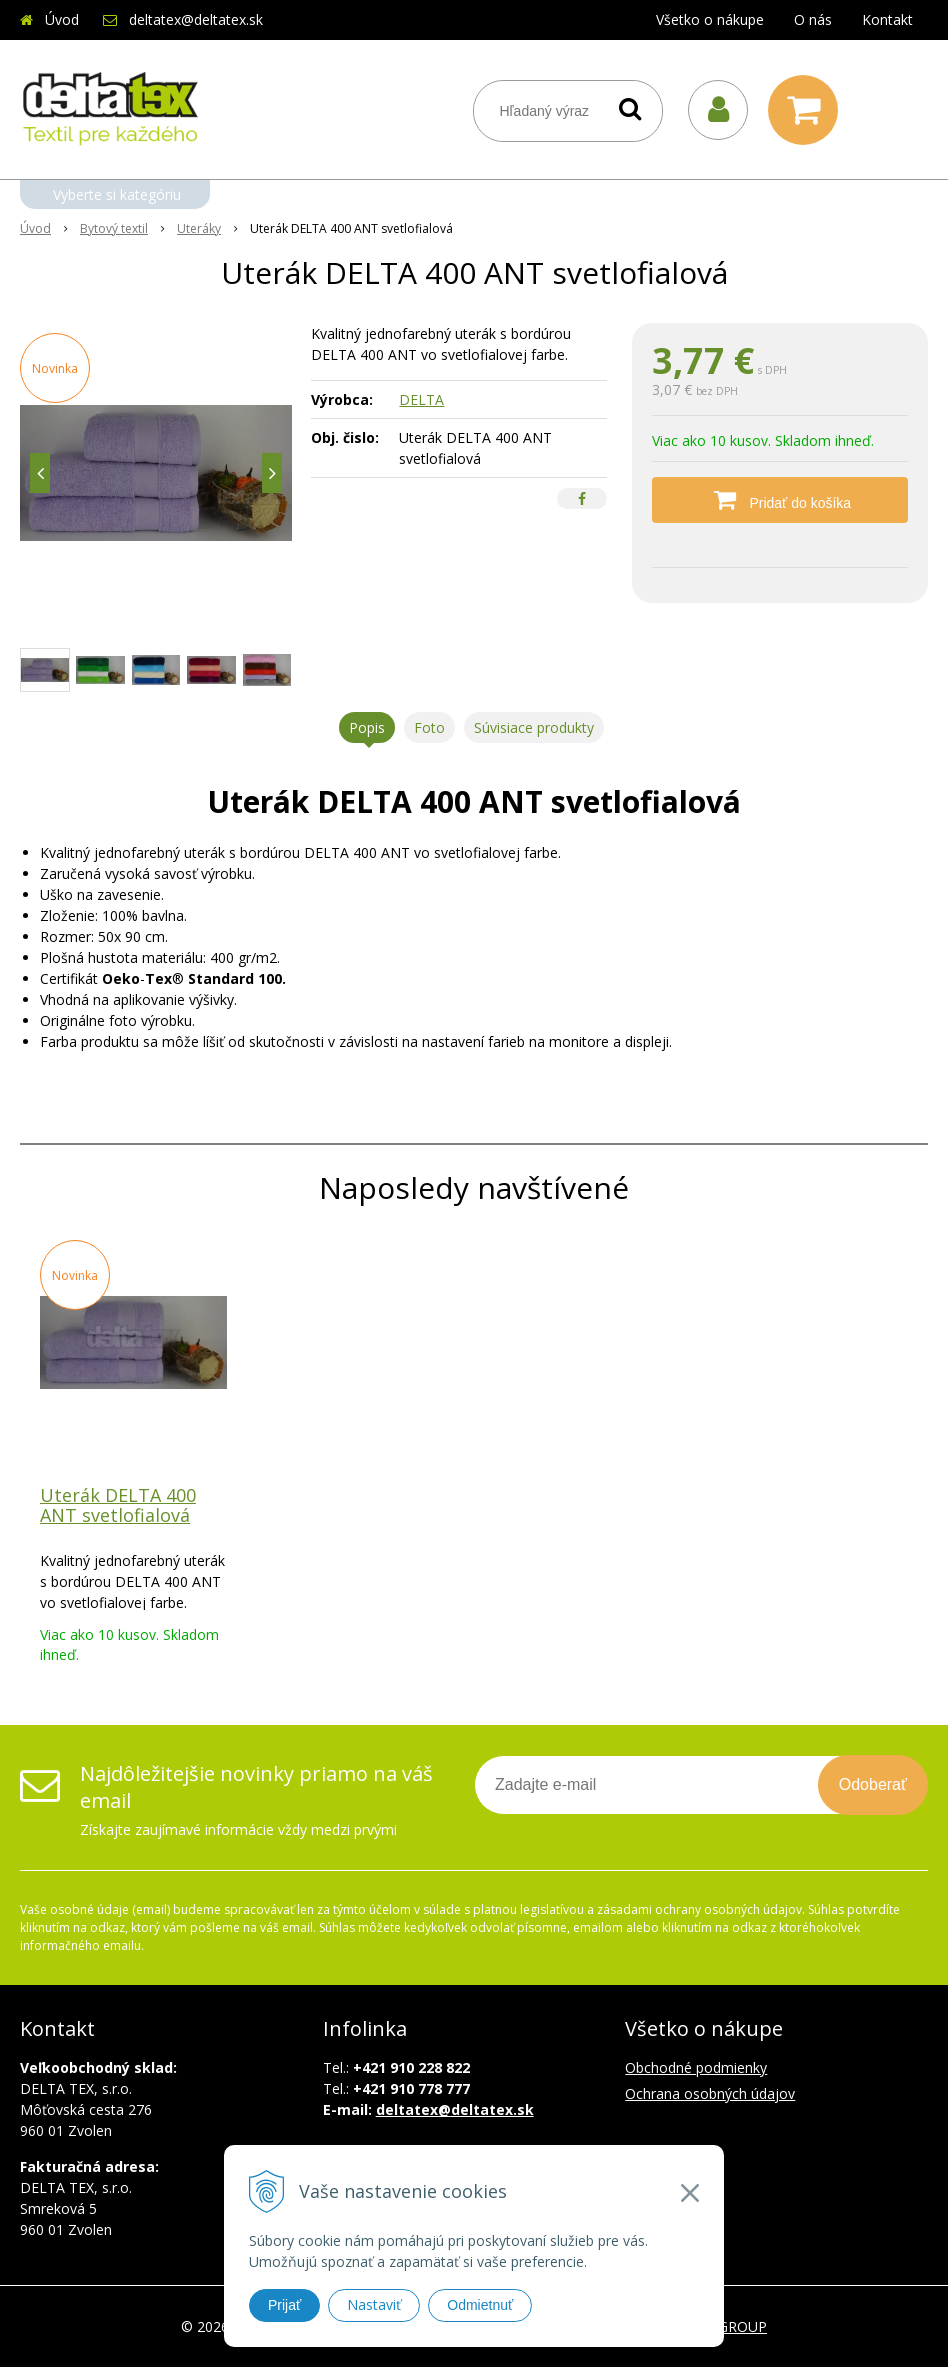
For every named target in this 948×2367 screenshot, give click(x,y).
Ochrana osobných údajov (710, 2093)
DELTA (421, 399)
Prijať (284, 2305)
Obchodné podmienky (696, 2067)
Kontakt (887, 19)
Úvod (62, 19)
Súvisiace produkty (534, 727)
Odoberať (873, 1784)
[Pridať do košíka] (780, 500)
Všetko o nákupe (710, 19)
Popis (367, 727)
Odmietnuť (480, 2305)
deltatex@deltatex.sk (196, 19)
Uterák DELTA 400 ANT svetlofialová (118, 1505)
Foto (429, 727)
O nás (813, 19)
